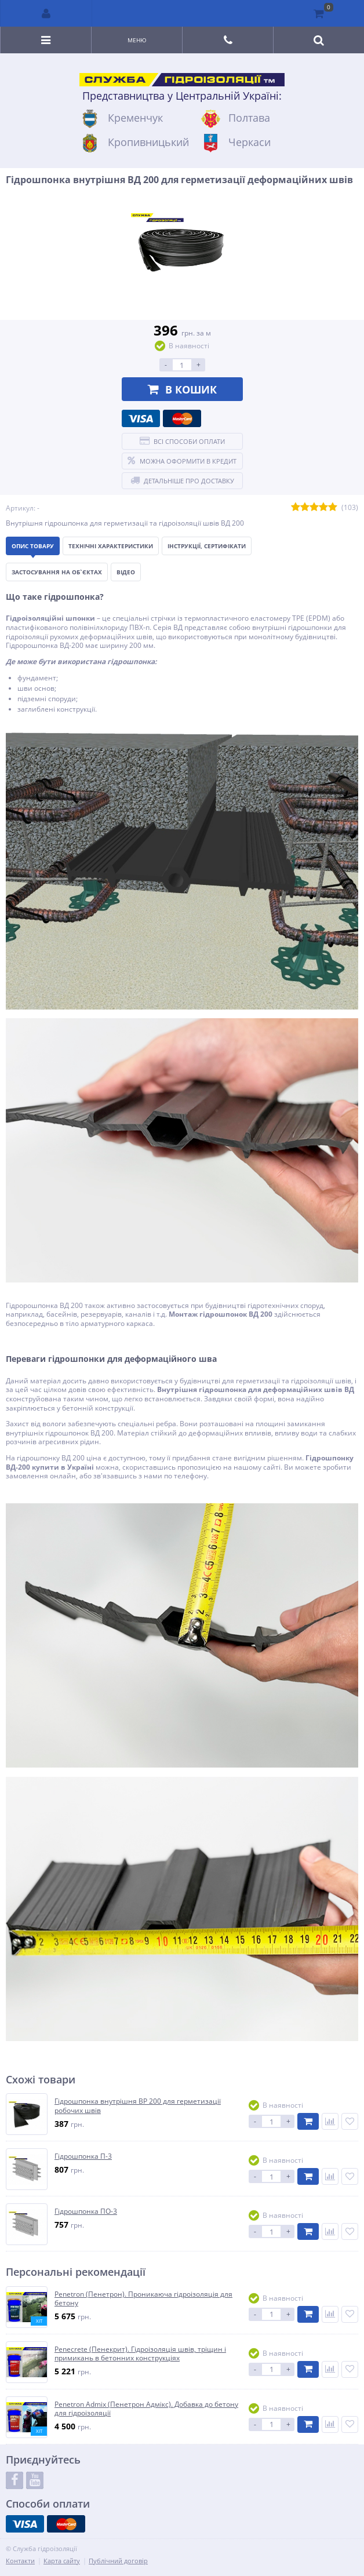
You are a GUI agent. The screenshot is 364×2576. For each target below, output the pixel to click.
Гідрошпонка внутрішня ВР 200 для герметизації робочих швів (137, 2106)
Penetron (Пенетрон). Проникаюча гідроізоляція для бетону (143, 2299)
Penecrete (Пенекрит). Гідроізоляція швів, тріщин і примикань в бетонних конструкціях (140, 2354)
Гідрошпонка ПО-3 (85, 2211)
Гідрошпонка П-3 (83, 2156)
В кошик (182, 389)
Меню (137, 40)
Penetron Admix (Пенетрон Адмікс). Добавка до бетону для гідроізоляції (146, 2409)
